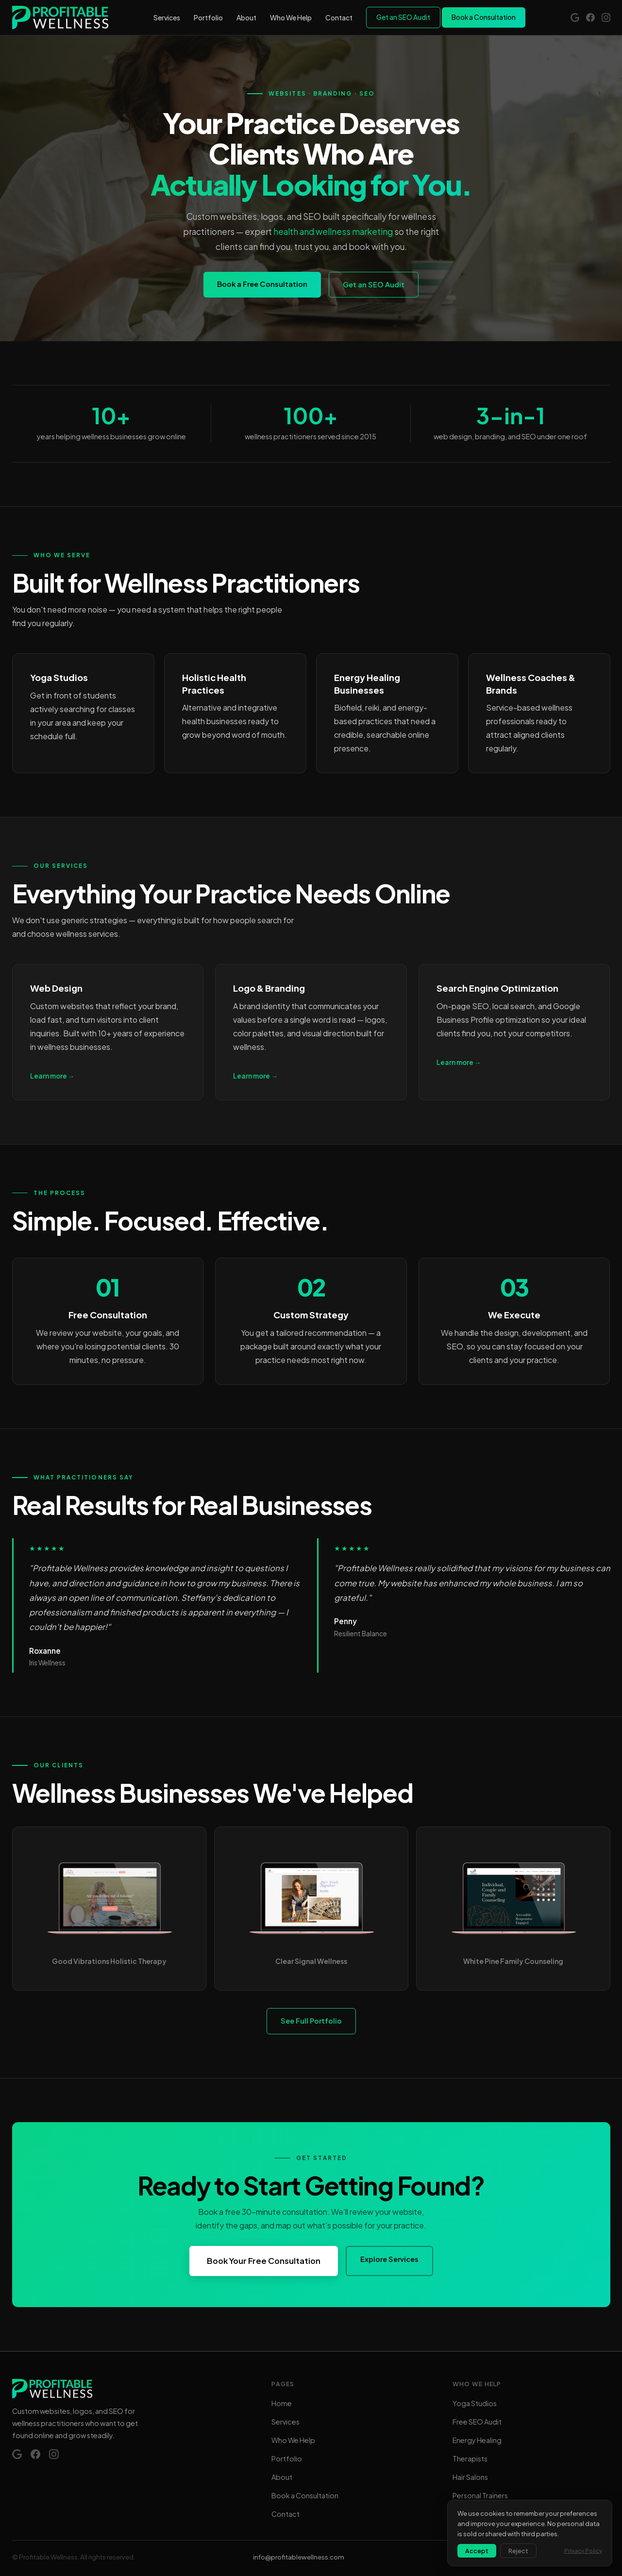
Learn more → (52, 1076)
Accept (476, 2551)
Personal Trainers (480, 2495)
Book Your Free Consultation (263, 2261)
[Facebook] (590, 17)
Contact (339, 17)
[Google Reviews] (575, 17)
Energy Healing (477, 2440)
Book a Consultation (484, 17)
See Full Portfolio (311, 2020)
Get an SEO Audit (403, 17)
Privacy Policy (583, 2550)
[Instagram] (606, 17)
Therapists (470, 2458)
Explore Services (389, 2259)
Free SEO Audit (477, 2421)
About (246, 17)
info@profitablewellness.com (298, 2557)
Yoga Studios (475, 2403)
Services (166, 17)
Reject (518, 2551)
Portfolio (208, 17)
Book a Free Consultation (262, 284)
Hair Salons (470, 2477)
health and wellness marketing (333, 231)
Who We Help (291, 17)
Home (281, 2403)
